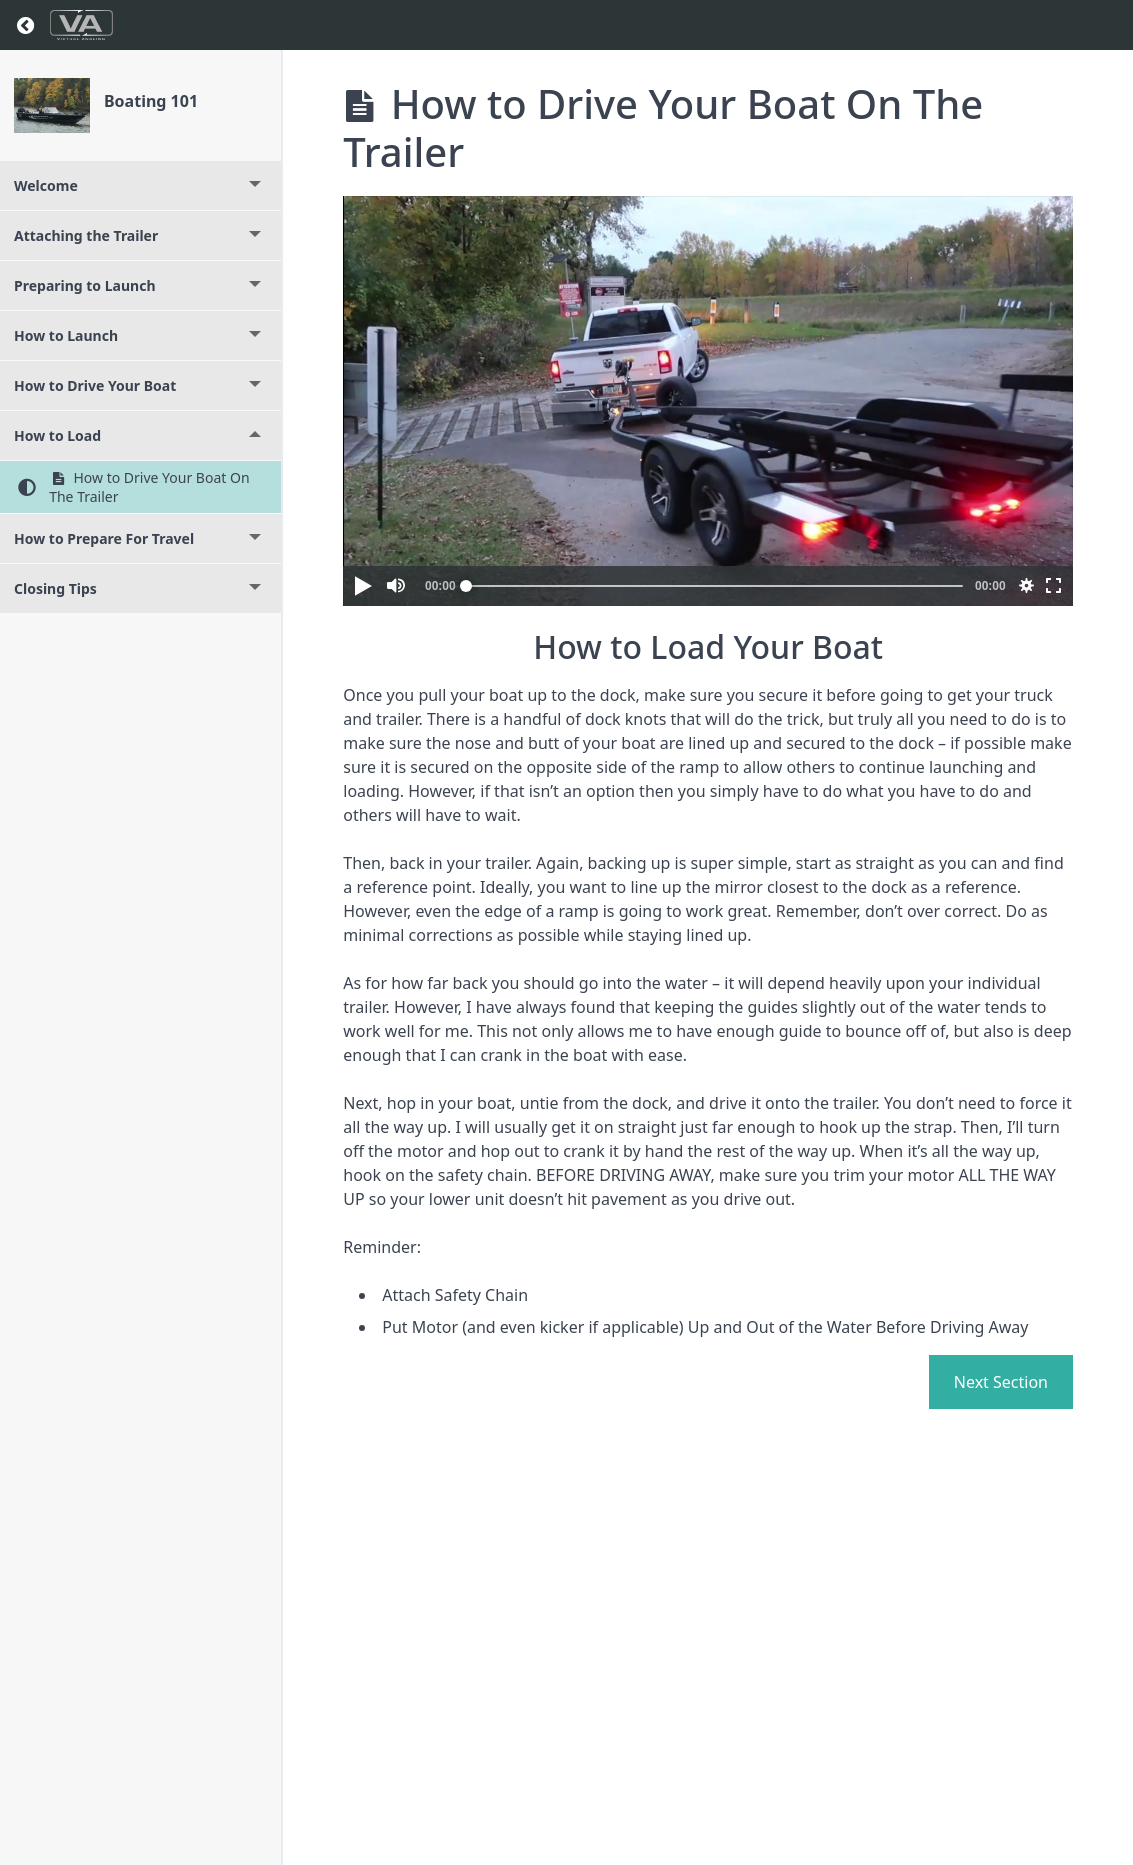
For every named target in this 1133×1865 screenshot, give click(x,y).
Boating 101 (151, 101)
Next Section (1001, 1382)
